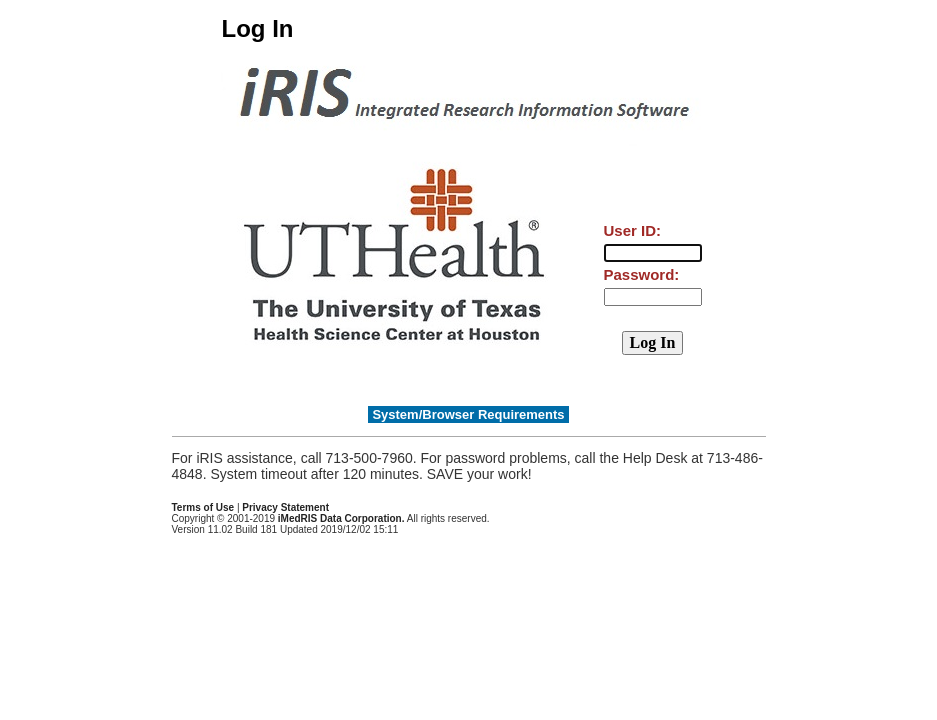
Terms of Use (203, 507)
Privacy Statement (285, 507)
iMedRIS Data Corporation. (341, 518)
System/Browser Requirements (468, 414)
